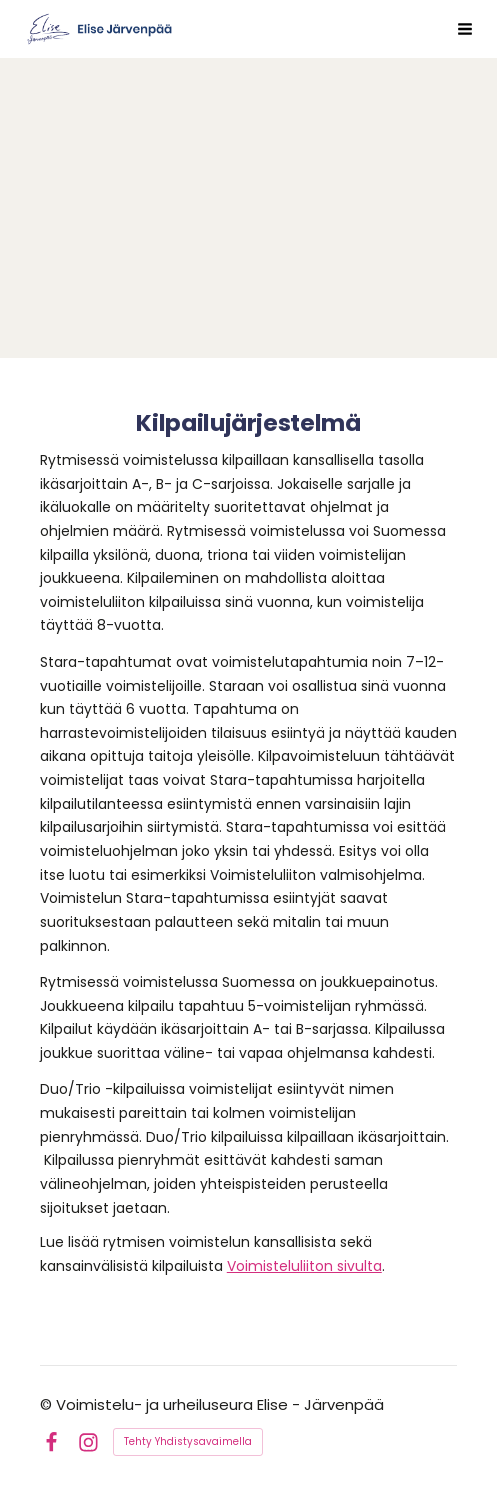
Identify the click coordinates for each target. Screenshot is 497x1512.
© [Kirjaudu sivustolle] (48, 1404)
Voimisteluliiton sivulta (304, 1266)
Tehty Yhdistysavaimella (188, 1441)
